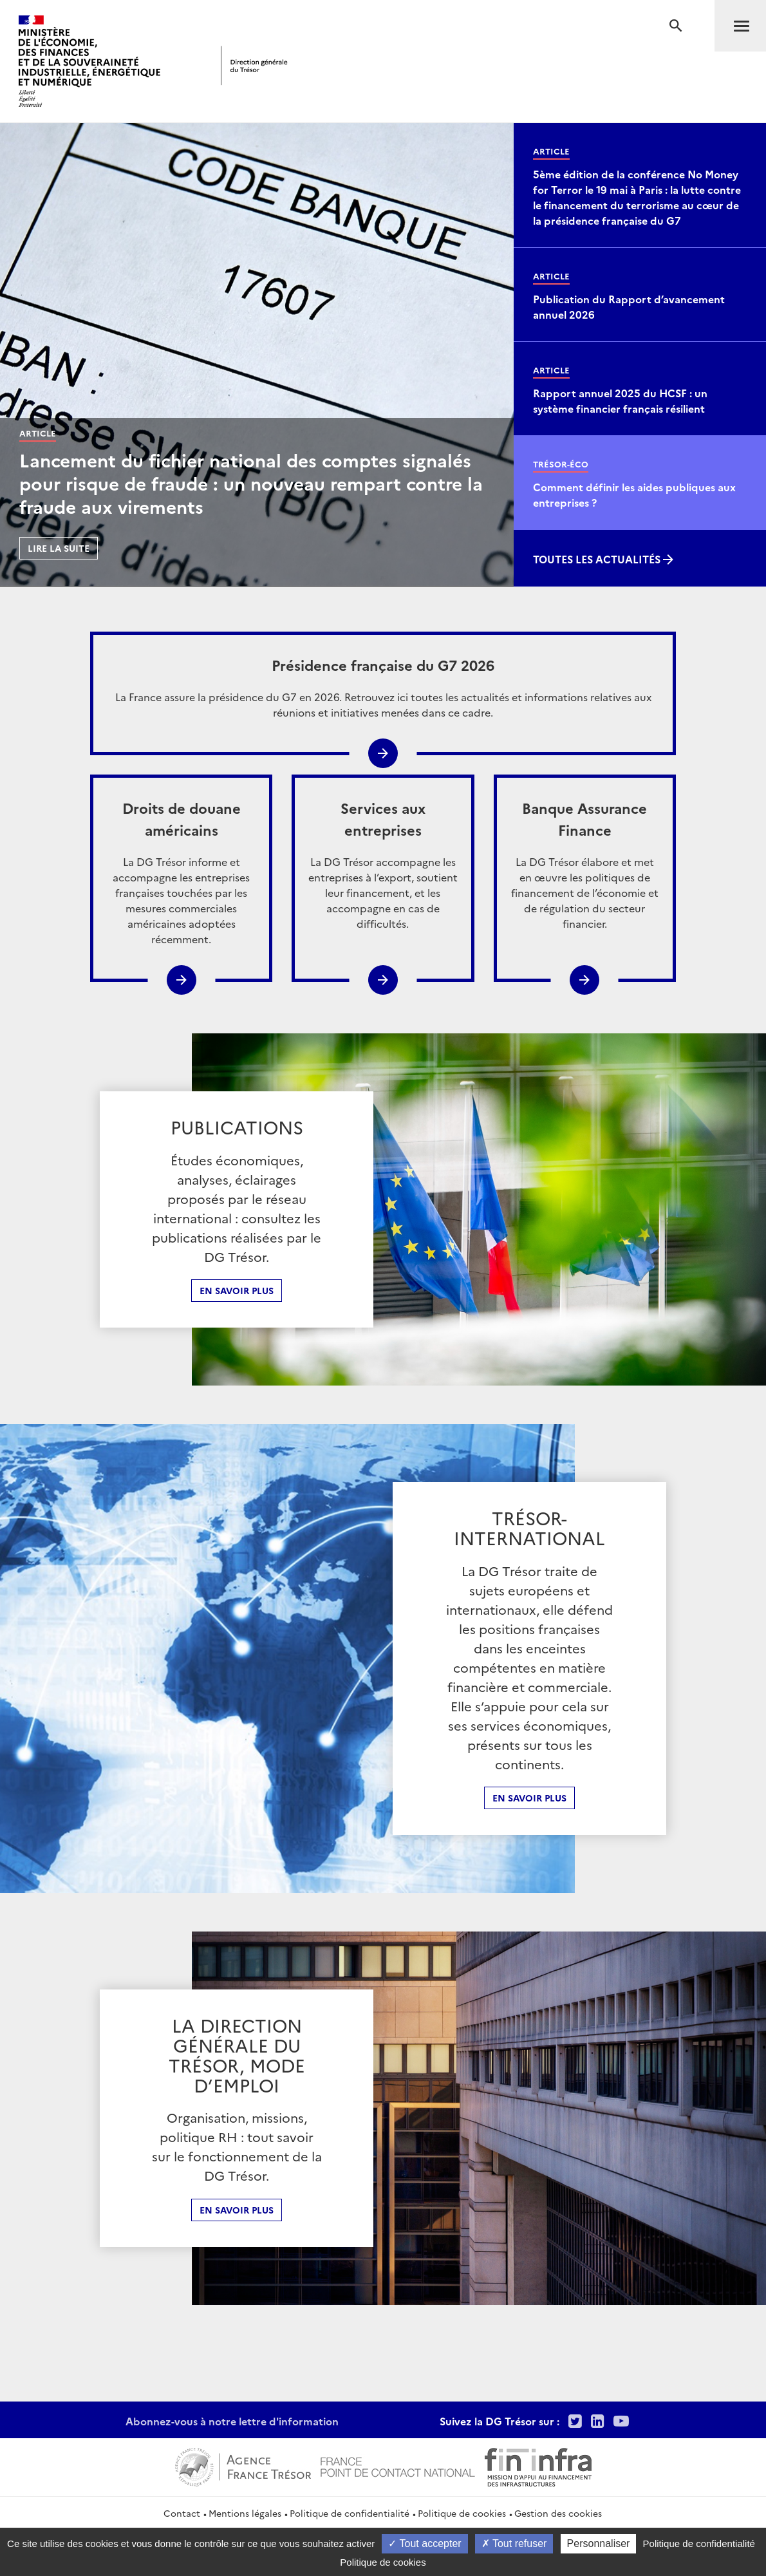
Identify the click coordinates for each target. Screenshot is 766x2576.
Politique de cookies (462, 2512)
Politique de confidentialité (349, 2512)
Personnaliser (598, 2543)
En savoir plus (237, 1290)
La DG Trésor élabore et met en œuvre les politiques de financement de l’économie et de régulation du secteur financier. (585, 863)
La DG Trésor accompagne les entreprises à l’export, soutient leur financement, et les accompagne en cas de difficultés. (383, 863)
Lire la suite (58, 547)
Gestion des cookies (558, 2512)
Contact (181, 2512)
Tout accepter (424, 2543)
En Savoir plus (529, 1797)
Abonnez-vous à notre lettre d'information (232, 2421)
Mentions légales (245, 2512)
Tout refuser (514, 2543)
